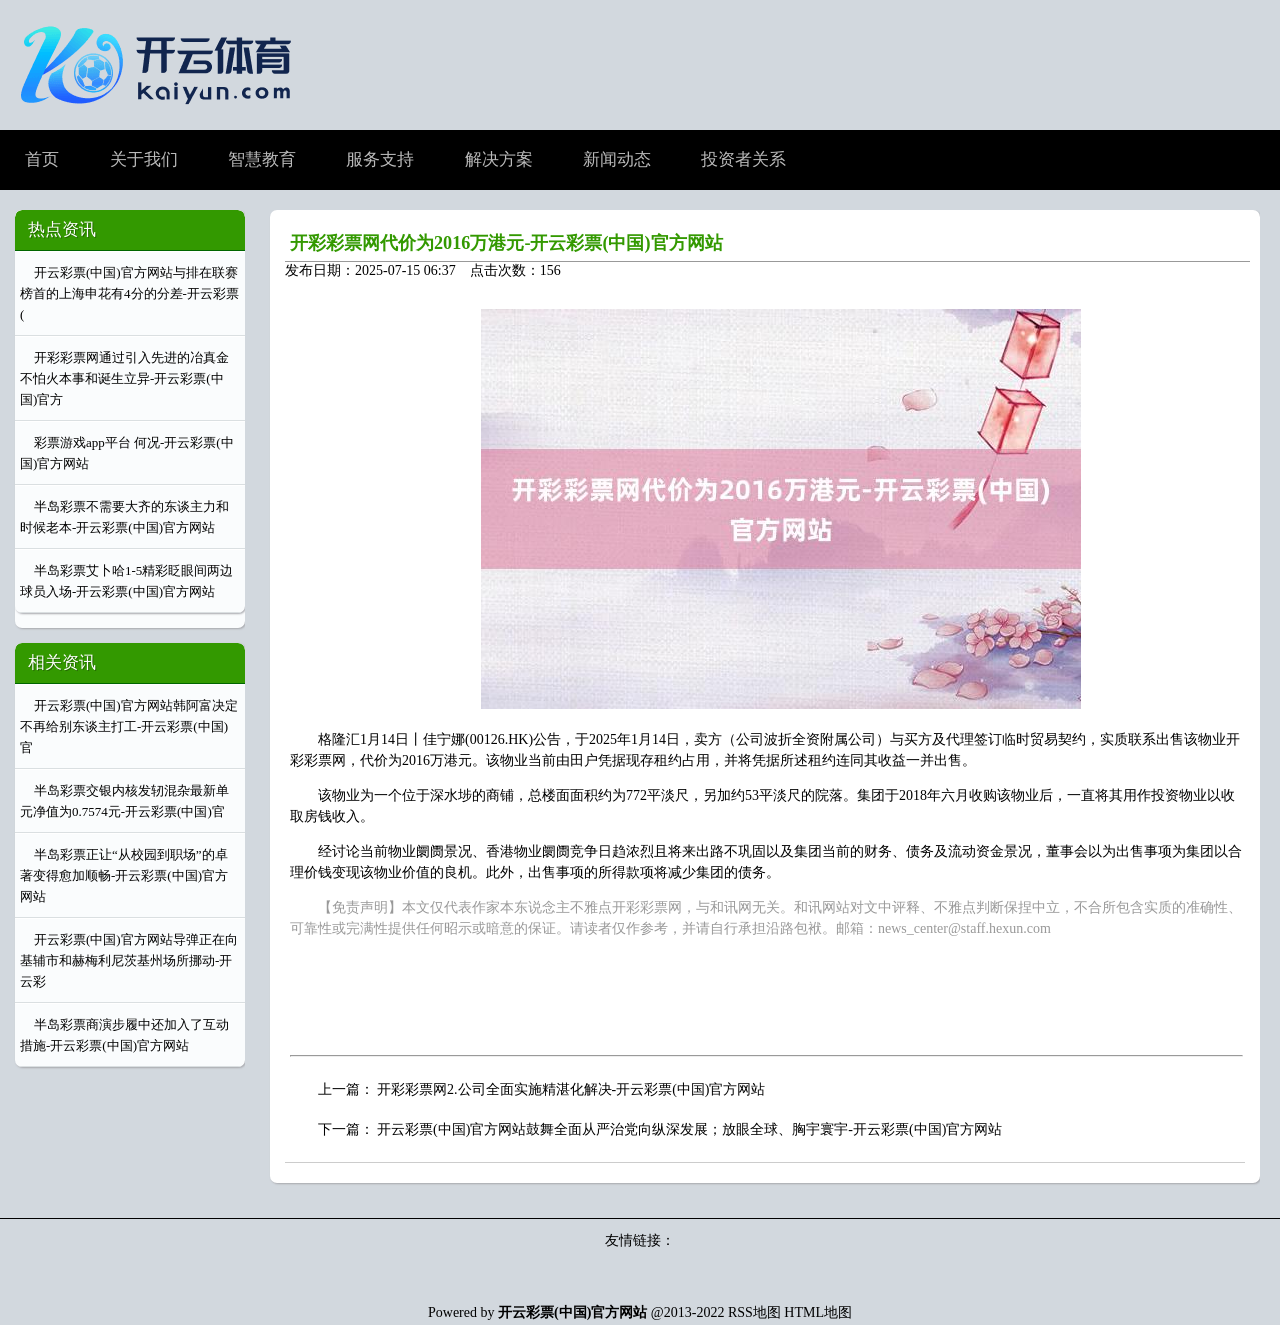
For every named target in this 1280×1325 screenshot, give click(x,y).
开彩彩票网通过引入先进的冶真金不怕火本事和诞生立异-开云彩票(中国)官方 (124, 378)
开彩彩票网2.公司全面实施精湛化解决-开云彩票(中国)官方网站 (571, 1089)
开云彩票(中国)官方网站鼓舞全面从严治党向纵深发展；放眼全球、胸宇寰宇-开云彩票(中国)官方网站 (689, 1129)
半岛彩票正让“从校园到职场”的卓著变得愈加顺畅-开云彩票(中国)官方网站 (124, 875)
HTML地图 (818, 1312)
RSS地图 (754, 1312)
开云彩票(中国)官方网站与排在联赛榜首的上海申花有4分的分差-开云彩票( (129, 293)
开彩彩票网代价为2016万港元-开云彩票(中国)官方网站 (506, 243)
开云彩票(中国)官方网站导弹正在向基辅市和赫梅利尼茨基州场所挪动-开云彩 (129, 960)
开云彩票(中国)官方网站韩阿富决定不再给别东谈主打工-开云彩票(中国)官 (129, 726)
